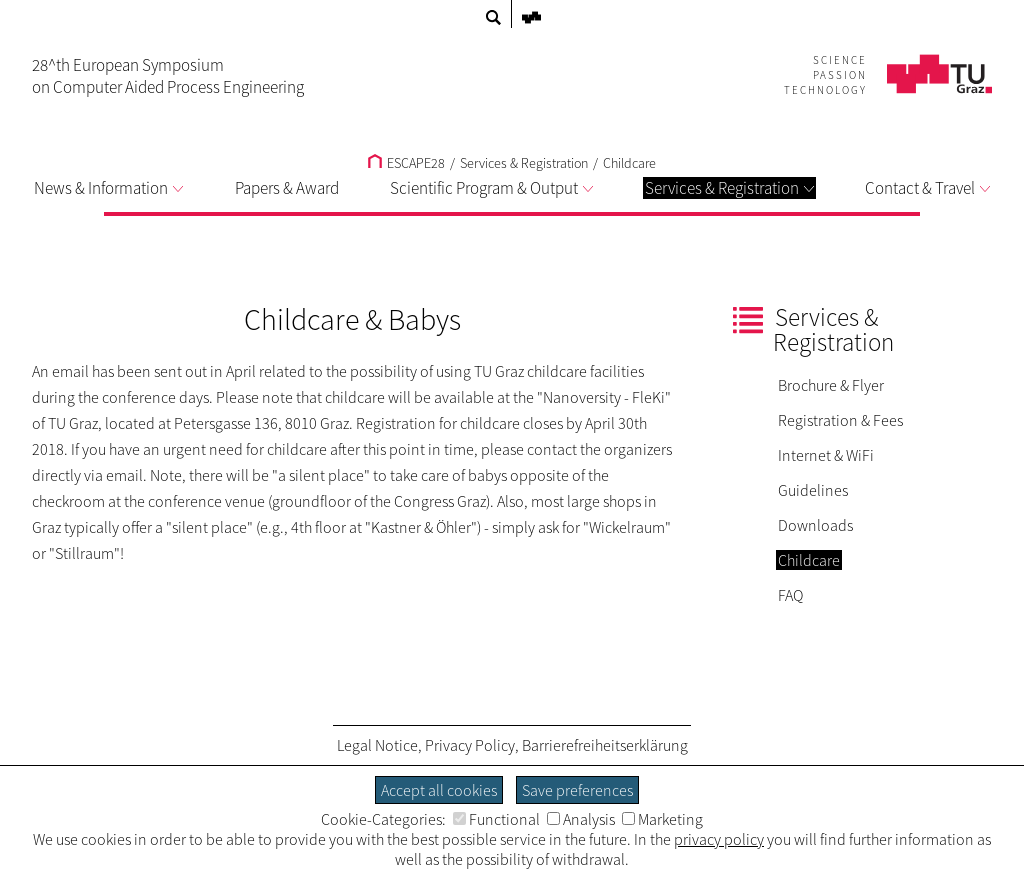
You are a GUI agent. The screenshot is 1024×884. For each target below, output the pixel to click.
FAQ (790, 595)
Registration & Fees (840, 420)
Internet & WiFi (826, 455)
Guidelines (813, 490)
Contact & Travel (927, 188)
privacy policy (719, 839)
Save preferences (577, 790)
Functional (496, 819)
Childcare (629, 163)
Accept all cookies (439, 790)
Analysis (581, 819)
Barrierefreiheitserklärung (605, 745)
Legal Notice (377, 745)
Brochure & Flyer (831, 385)
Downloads (815, 525)
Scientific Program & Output (491, 188)
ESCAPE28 (406, 163)
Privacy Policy (470, 745)
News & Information (108, 188)
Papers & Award (287, 188)
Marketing (662, 819)
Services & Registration (729, 188)
